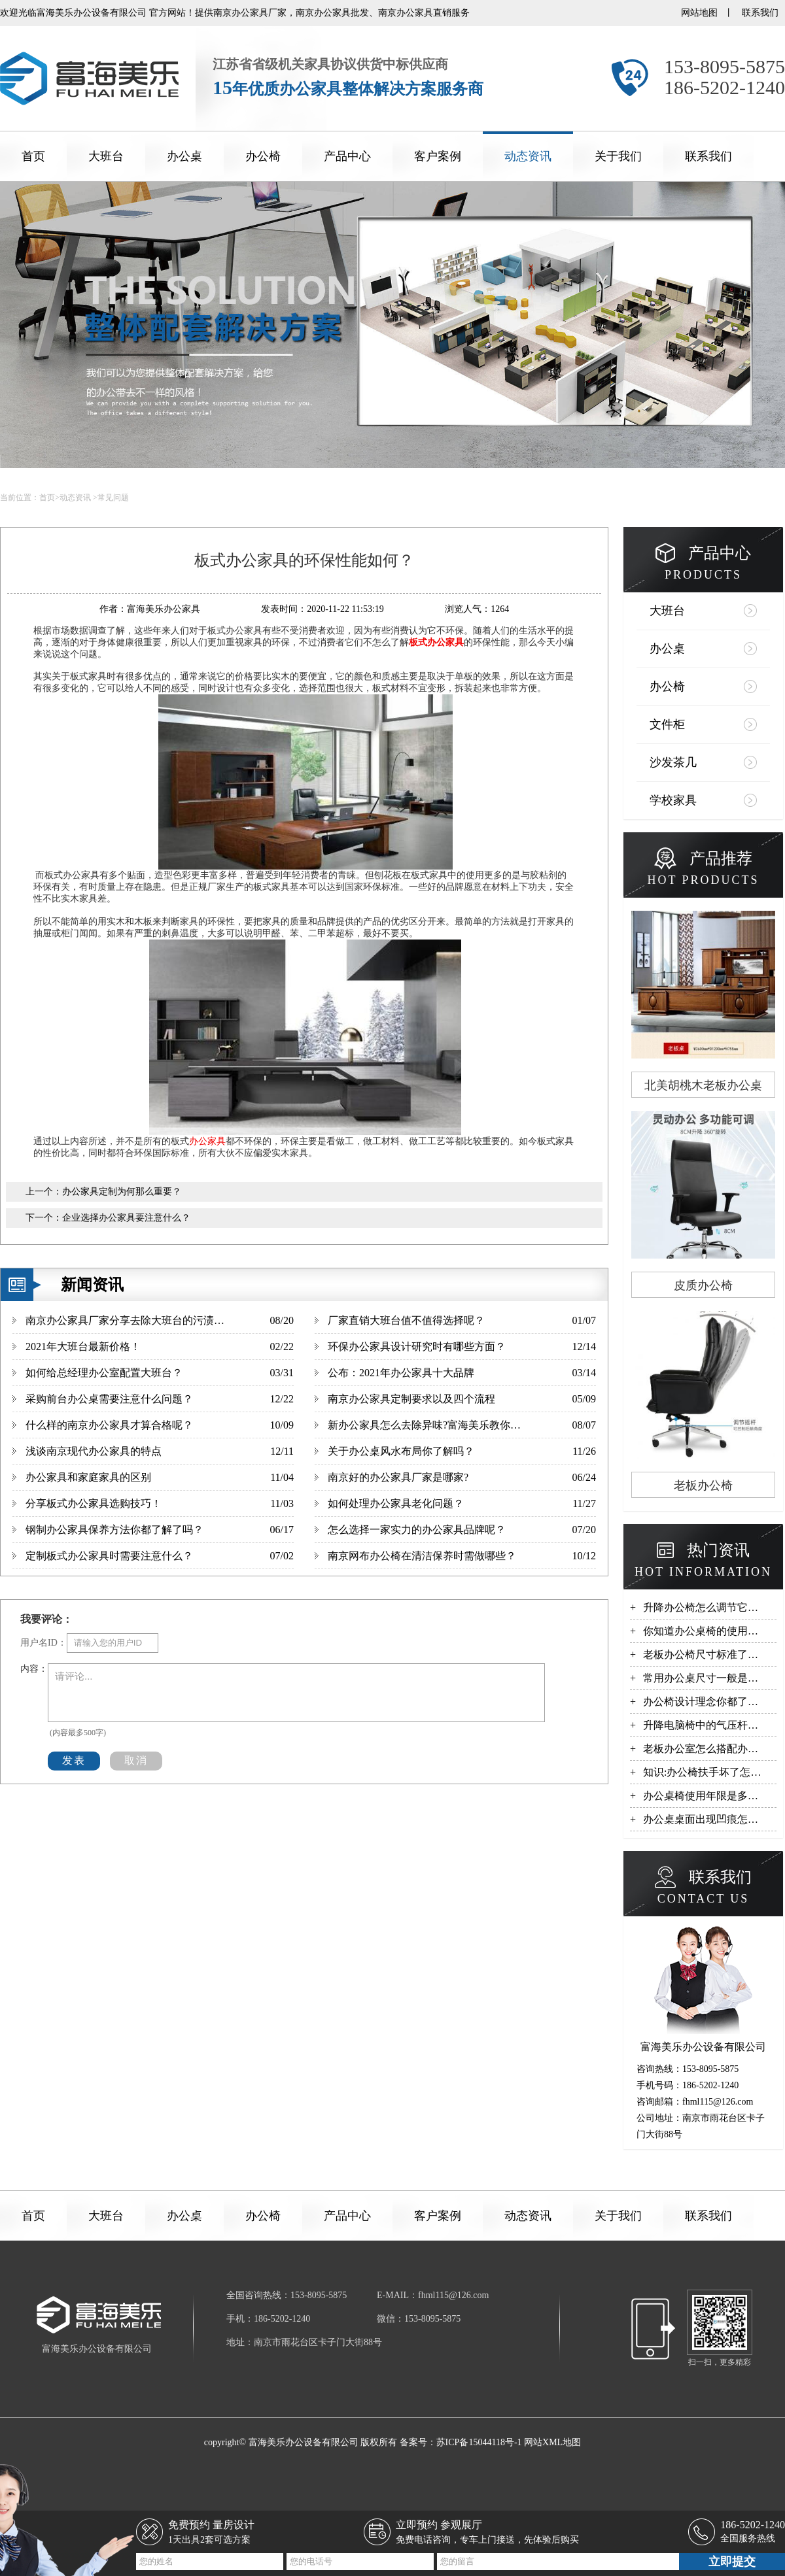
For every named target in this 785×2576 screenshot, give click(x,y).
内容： (34, 1669)
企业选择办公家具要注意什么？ (126, 1218)
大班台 (106, 156)
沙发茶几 (673, 762)
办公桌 (184, 156)
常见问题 (113, 497)
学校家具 (673, 800)
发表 (74, 1760)
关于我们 (618, 156)
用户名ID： (43, 1643)
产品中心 (347, 156)
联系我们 (760, 13)
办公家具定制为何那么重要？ (121, 1191)
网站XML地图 (552, 2442)
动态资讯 (527, 156)
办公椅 (263, 156)
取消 (136, 1760)
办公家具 (207, 1141)
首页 (33, 156)
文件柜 (667, 724)
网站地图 (699, 13)
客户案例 (437, 156)
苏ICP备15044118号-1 (479, 2442)
